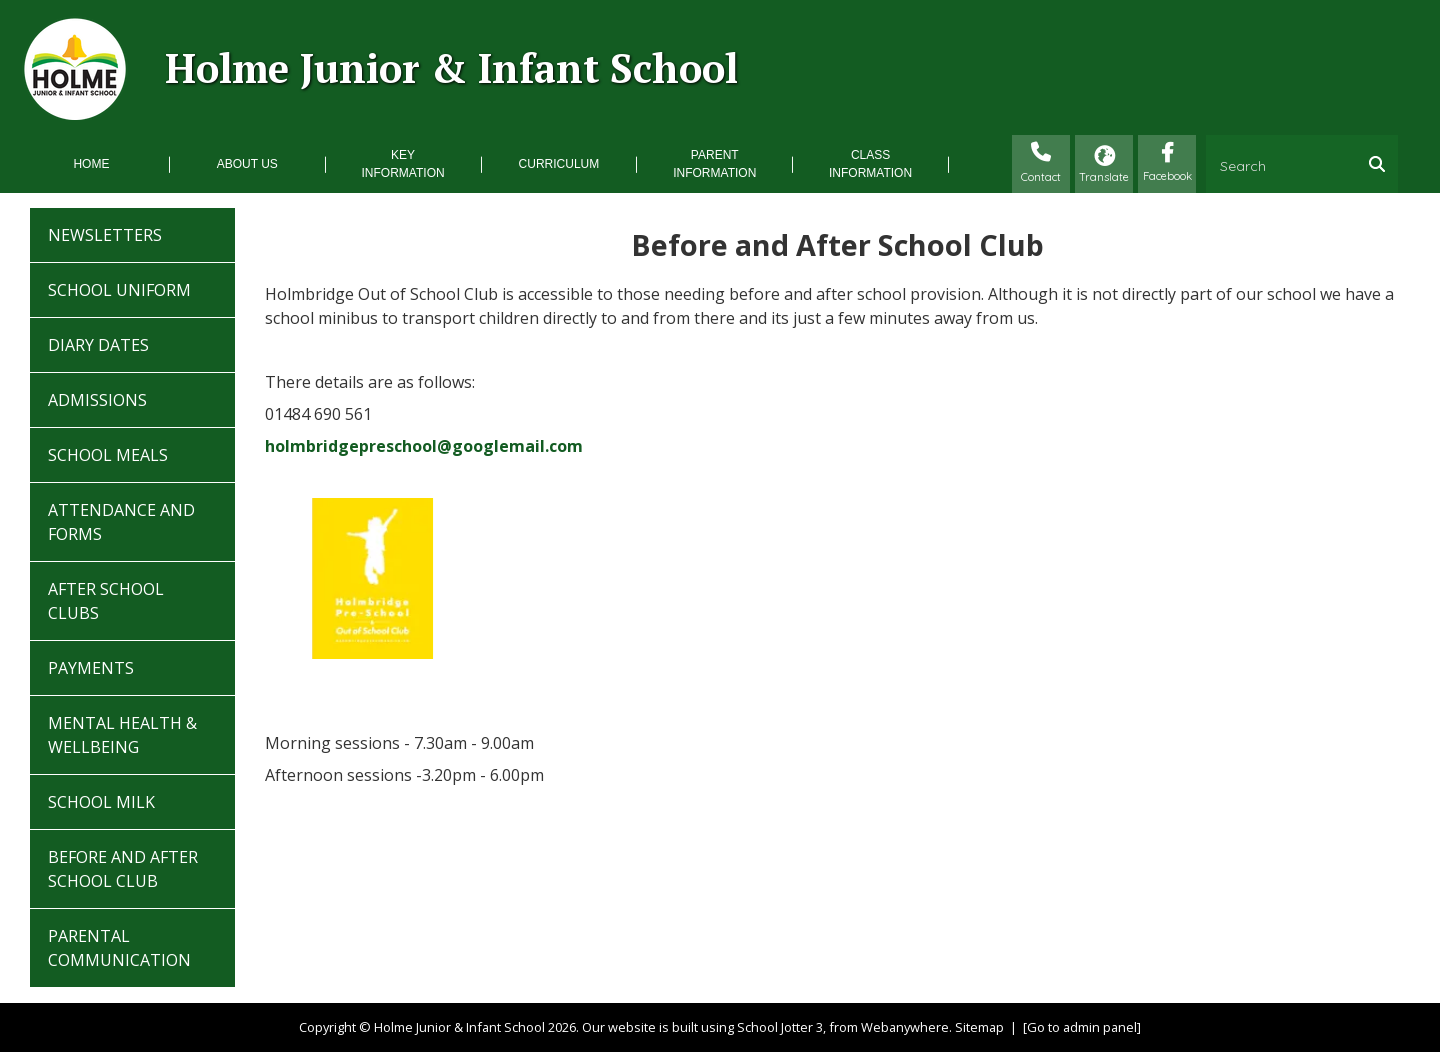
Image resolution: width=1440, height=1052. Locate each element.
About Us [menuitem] (247, 164)
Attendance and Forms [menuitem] (121, 522)
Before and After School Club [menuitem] (123, 869)
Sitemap (979, 1027)
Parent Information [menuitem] (714, 164)
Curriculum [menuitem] (559, 164)
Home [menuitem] (91, 164)
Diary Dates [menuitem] (98, 345)
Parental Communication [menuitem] (119, 948)
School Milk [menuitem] (101, 802)
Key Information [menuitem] (403, 164)
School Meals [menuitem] (108, 455)
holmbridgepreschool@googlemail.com (424, 446)
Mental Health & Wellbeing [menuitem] (122, 735)
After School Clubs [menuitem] (106, 601)
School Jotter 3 (780, 1027)
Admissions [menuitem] (97, 400)
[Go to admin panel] (1082, 1027)
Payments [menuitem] (91, 668)
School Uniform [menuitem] (119, 290)
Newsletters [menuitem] (105, 235)
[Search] (1382, 164)
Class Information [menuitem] (870, 164)
